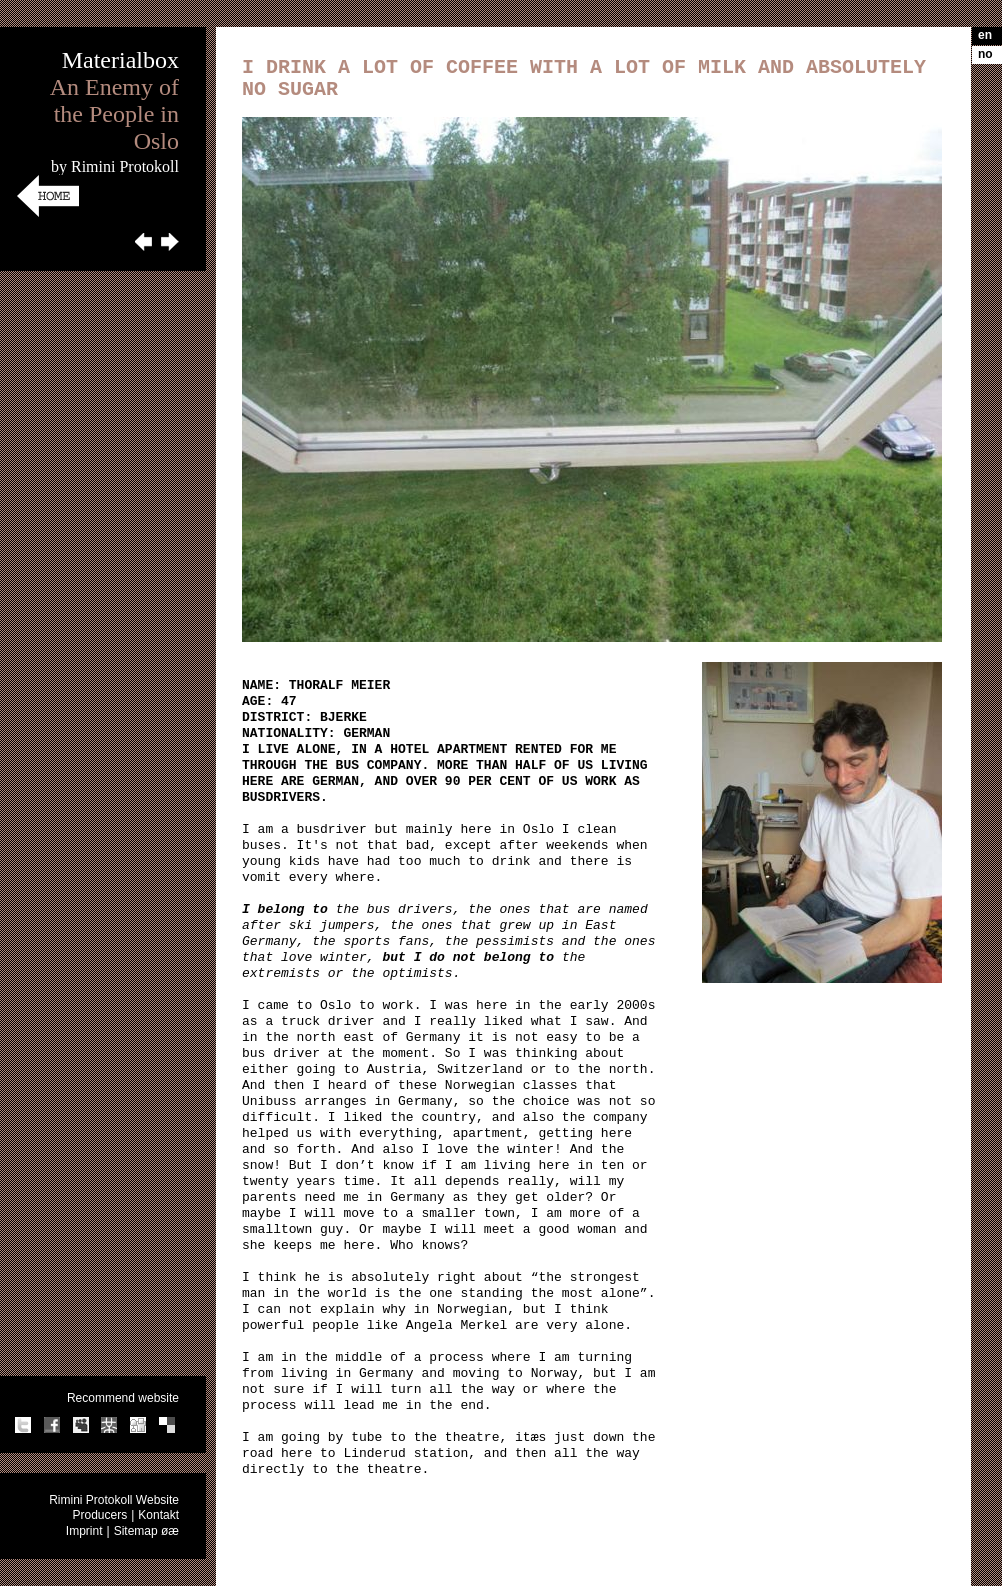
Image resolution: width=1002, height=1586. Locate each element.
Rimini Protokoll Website (114, 1500)
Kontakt (158, 1515)
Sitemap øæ (146, 1531)
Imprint (84, 1531)
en (985, 35)
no (985, 54)
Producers (99, 1515)
